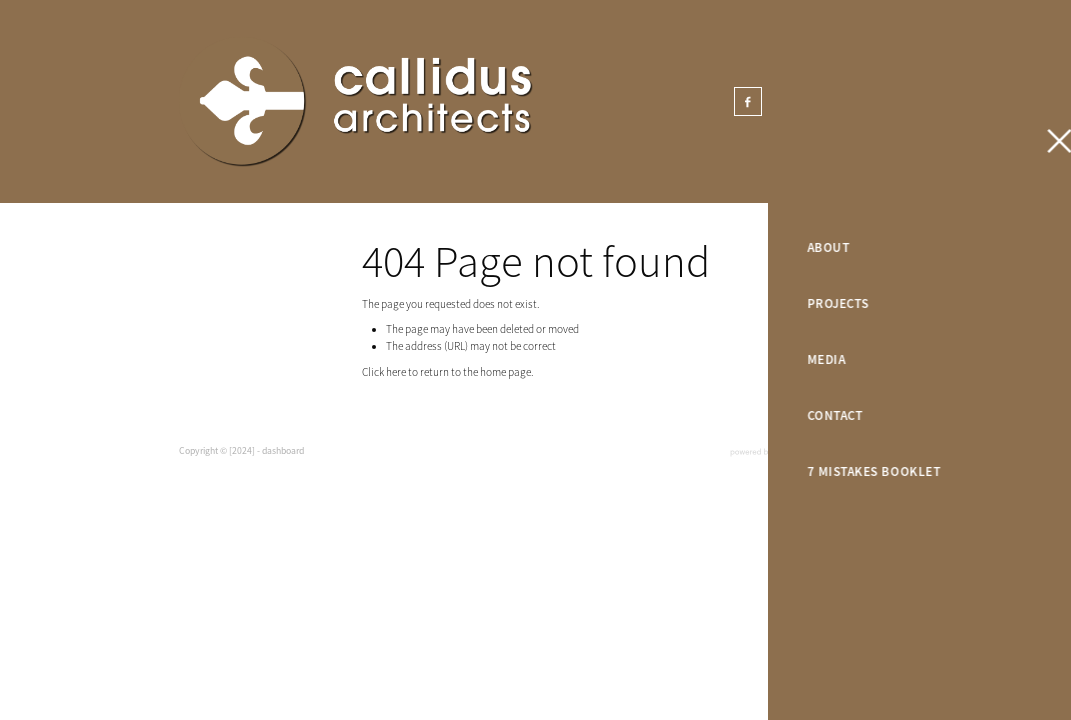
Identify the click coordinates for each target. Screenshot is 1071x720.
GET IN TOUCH (909, 101)
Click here (384, 372)
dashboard (283, 451)
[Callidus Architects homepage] (447, 102)
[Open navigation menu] (1000, 102)
